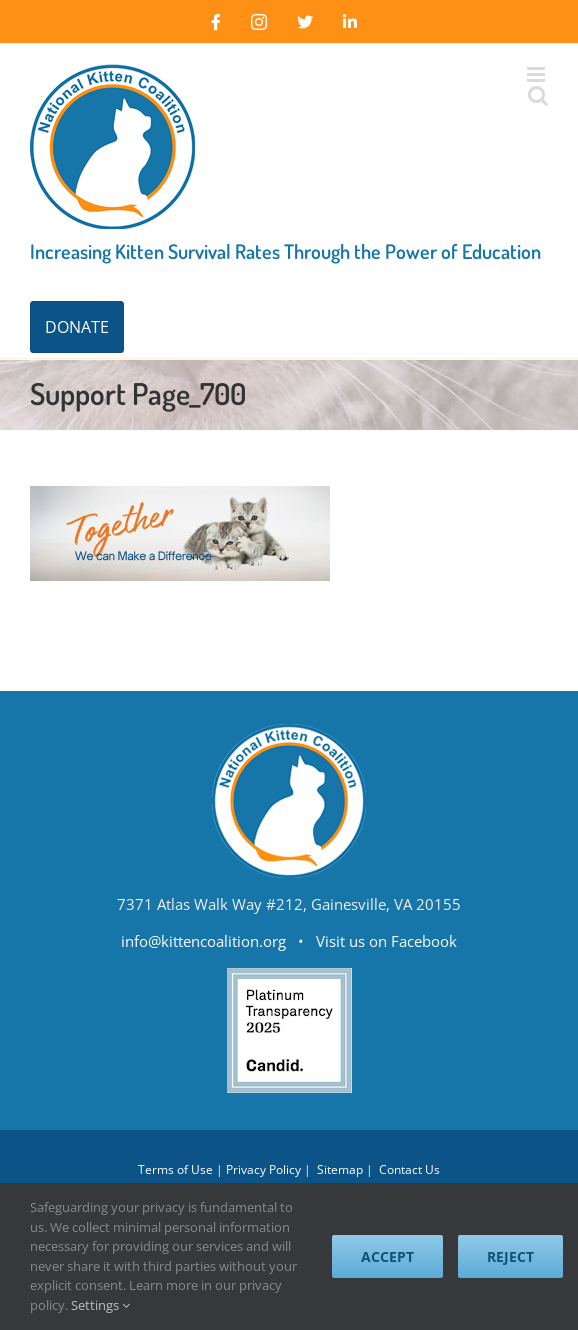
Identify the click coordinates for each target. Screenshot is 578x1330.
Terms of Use (175, 1169)
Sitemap (340, 1169)
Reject (510, 1256)
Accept (387, 1256)
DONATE (77, 327)
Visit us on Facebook (386, 941)
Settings (100, 1305)
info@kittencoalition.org (203, 941)
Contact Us (409, 1169)
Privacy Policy (263, 1169)
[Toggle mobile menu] (537, 74)
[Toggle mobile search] (537, 95)
